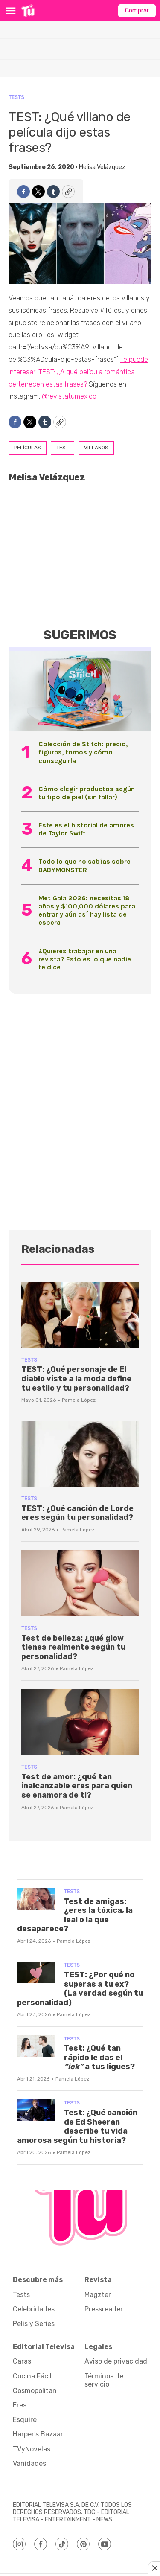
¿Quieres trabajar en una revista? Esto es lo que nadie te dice (84, 959)
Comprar (137, 10)
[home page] (28, 10)
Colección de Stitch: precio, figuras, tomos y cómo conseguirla (83, 752)
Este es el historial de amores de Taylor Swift (86, 829)
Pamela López (79, 1400)
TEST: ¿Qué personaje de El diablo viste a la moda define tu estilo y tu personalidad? (76, 1378)
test (62, 448)
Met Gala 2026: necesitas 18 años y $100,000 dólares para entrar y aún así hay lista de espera (86, 910)
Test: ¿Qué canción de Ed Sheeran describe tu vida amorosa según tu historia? (77, 2126)
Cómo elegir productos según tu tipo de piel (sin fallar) (86, 793)
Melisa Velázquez (102, 167)
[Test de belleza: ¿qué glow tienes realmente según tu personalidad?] (80, 1583)
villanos (96, 448)
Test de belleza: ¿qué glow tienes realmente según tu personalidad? (73, 1647)
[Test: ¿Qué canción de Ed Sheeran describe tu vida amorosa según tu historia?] (36, 2110)
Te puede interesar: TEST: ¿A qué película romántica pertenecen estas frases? (78, 371)
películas (27, 448)
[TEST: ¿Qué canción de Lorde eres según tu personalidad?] (80, 1454)
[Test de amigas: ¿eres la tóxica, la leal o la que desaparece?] (36, 1899)
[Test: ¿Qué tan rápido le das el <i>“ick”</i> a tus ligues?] (36, 2046)
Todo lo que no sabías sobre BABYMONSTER (84, 865)
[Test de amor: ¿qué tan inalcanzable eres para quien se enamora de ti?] (80, 1722)
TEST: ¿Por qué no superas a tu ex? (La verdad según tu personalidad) (80, 1988)
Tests (16, 97)
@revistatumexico (69, 396)
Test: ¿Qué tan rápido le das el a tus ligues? (99, 2057)
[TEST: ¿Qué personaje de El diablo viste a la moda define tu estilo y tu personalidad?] (80, 1315)
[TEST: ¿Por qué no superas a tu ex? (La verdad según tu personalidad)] (36, 1972)
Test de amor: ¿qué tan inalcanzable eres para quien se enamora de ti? (76, 1786)
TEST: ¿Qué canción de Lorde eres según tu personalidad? (77, 1513)
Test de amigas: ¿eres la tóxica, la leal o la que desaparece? (75, 1915)
